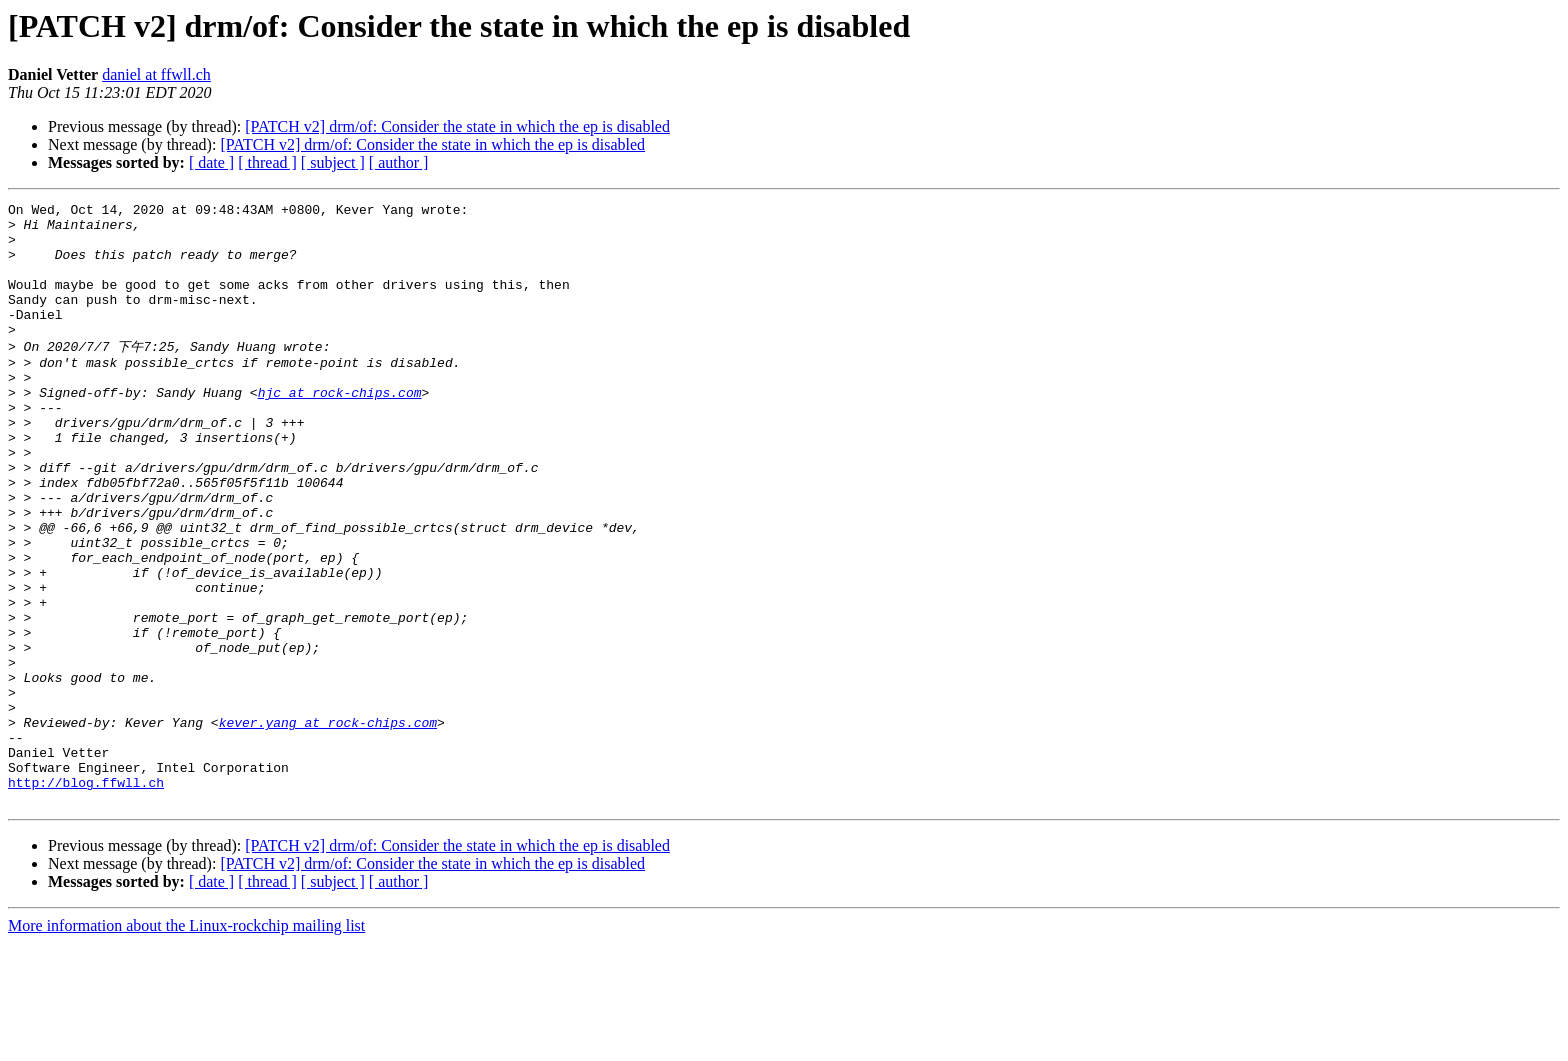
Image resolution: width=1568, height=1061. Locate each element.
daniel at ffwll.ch (156, 74)
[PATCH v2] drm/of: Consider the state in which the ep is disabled (457, 126)
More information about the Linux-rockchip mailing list (186, 1043)
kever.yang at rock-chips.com (328, 825)
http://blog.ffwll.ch (86, 897)
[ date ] (211, 162)
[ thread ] (267, 162)
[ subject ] (333, 162)
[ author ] (399, 162)
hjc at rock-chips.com (340, 429)
